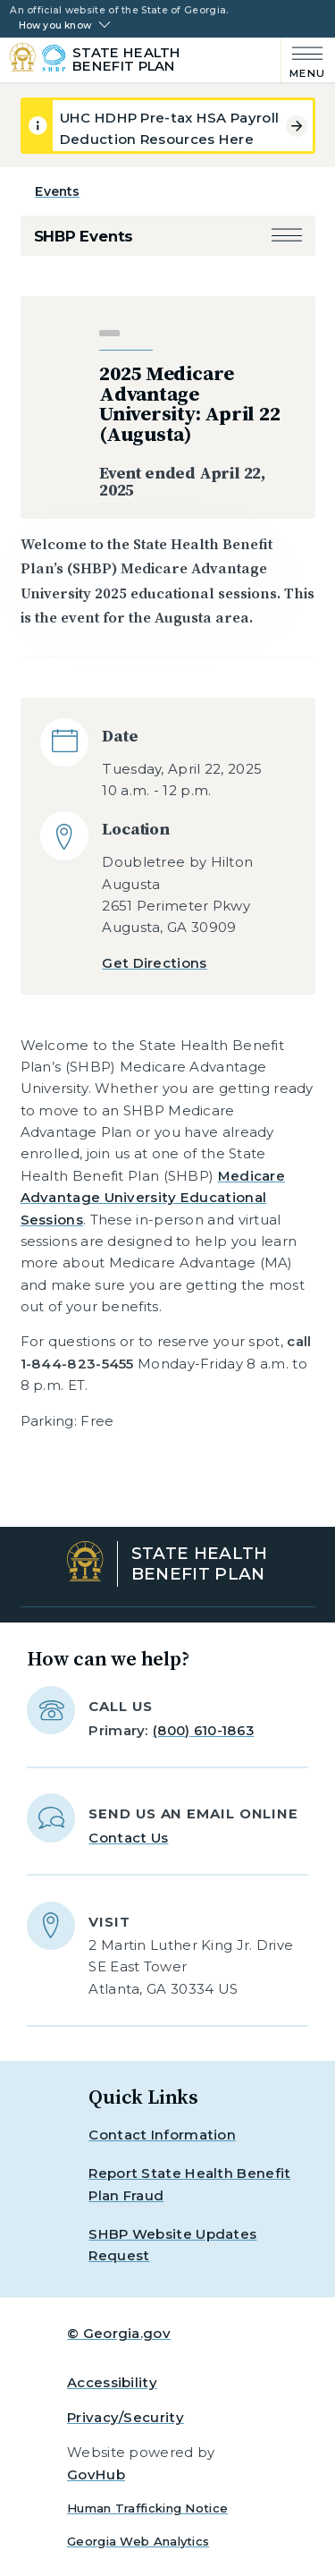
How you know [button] (55, 26)
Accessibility (112, 2382)
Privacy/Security (125, 2417)
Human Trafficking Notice (147, 2508)
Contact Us (128, 1837)
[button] (287, 236)
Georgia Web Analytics (138, 2541)
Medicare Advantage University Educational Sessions (153, 1197)
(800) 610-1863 (203, 1730)
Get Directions (154, 962)
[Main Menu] (303, 60)
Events (57, 191)
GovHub (96, 2474)
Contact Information (162, 2134)
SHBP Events (84, 236)
